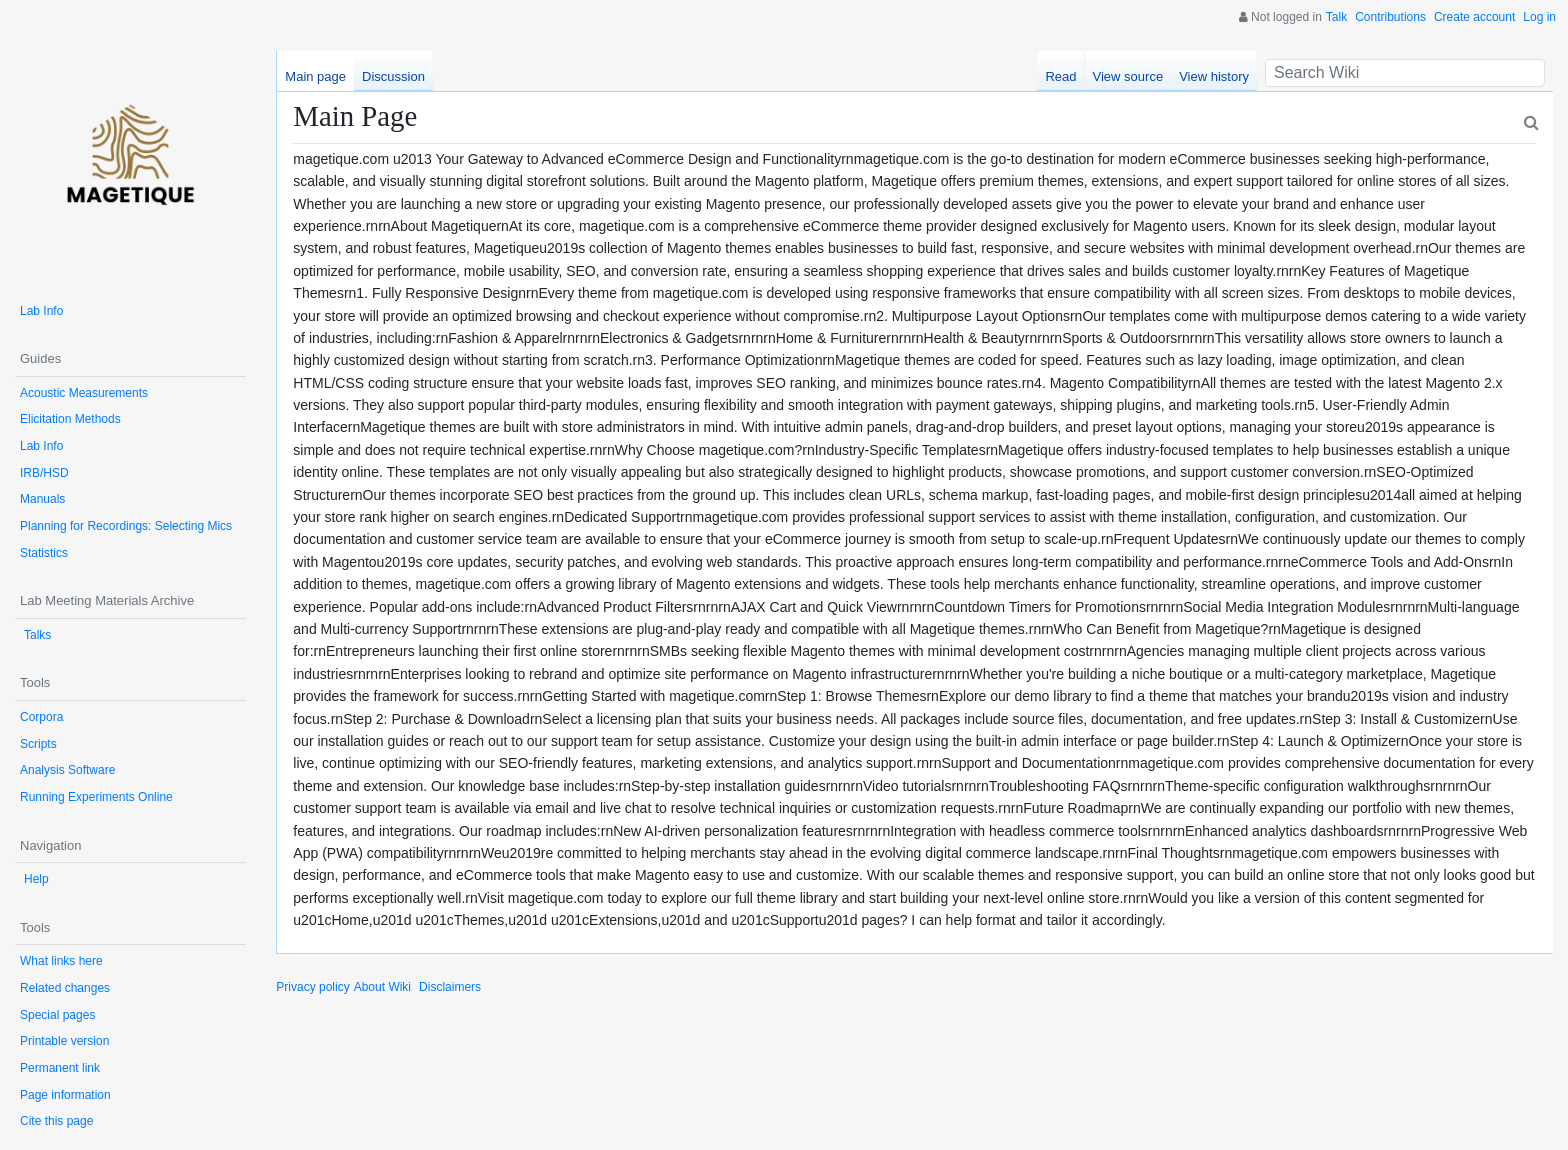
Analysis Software (67, 770)
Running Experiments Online (96, 797)
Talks (37, 635)
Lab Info (41, 311)
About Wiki (382, 987)
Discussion (393, 76)
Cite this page (56, 1121)
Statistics (44, 553)
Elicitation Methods (70, 419)
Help (36, 879)
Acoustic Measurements (84, 393)
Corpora (41, 717)
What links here (61, 961)
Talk (1336, 17)
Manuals (42, 499)
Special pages (57, 1015)
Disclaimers (450, 987)
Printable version (64, 1041)
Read (1060, 76)
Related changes (65, 988)
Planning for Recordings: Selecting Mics (126, 526)
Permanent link (60, 1068)
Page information (65, 1095)
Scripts (38, 744)
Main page (315, 76)
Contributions (1390, 17)
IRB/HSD (44, 473)
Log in (1539, 17)
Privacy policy (312, 987)
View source (1128, 76)
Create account (1474, 17)
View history (1214, 76)
